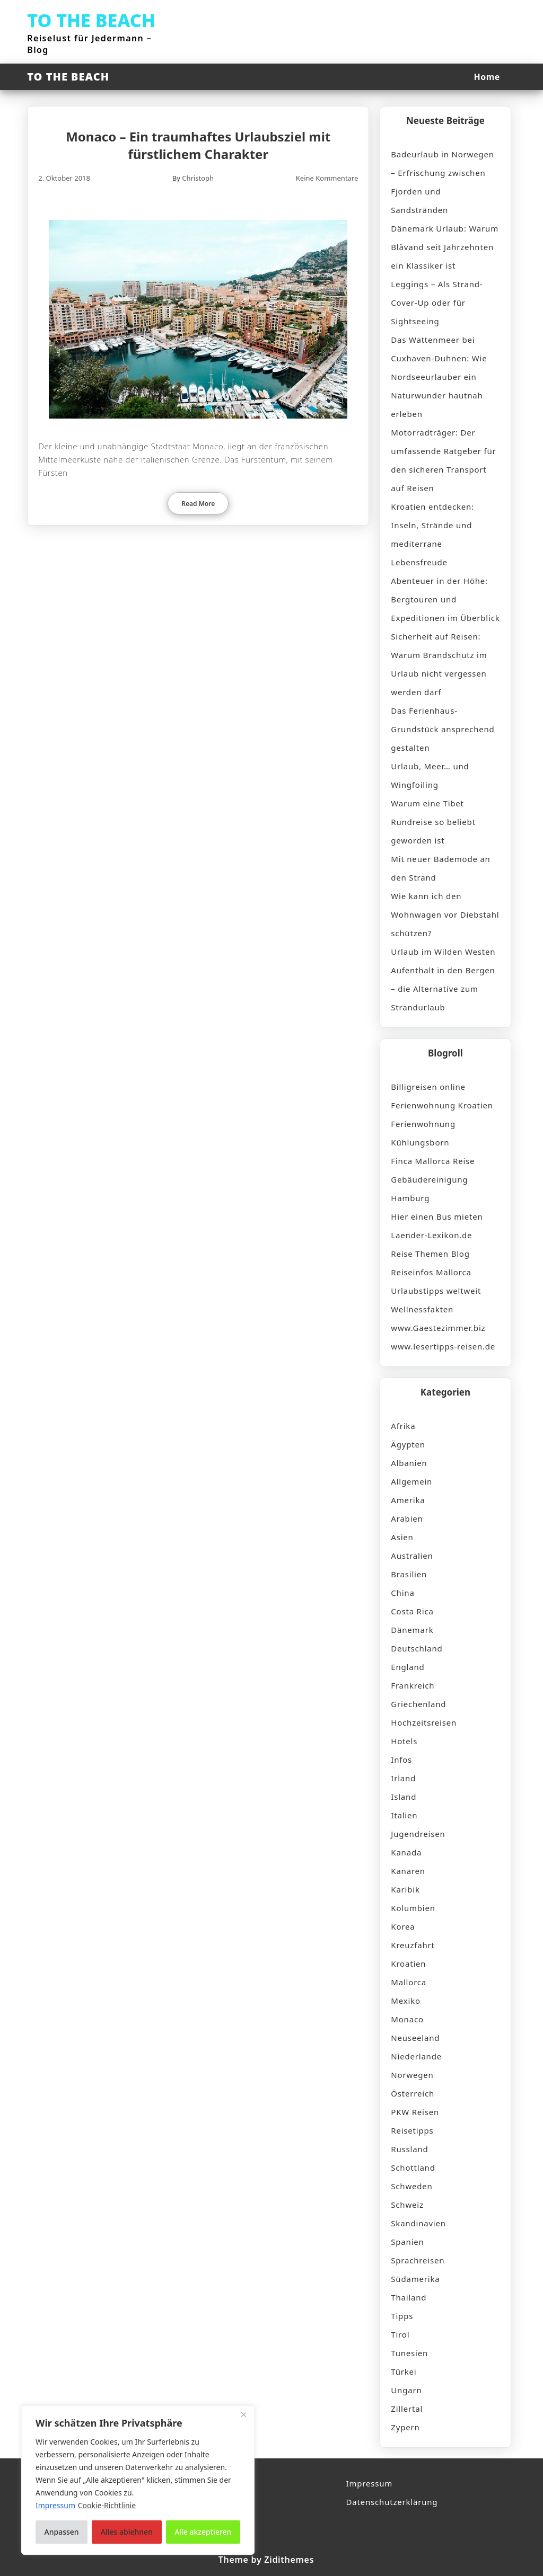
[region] (138, 2480)
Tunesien (409, 2353)
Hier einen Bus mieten (437, 1216)
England (407, 1667)
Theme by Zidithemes (266, 2559)
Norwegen (412, 2074)
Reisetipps (412, 2130)
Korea (403, 1926)
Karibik (405, 1889)
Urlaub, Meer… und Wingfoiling (430, 775)
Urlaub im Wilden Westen (443, 951)
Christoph (198, 178)
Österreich (412, 2093)
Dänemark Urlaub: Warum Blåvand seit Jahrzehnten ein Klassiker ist (444, 247)
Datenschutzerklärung (392, 2502)
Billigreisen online (428, 1086)
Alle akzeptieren (202, 2532)
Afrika (403, 1425)
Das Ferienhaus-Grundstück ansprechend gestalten (442, 729)
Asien (402, 1537)
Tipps (402, 2316)
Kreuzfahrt (412, 1945)
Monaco (407, 2019)
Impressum (369, 2483)
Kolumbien (413, 1908)
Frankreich (412, 1685)
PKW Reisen (415, 2112)
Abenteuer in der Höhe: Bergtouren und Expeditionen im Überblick (445, 599)
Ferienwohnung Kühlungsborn (423, 1133)
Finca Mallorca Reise (433, 1161)
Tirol (400, 2334)
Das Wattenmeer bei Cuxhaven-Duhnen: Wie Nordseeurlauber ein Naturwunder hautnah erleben (439, 376)
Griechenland (418, 1704)
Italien (404, 1815)
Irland (403, 1778)
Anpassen (62, 2532)
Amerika (408, 1500)
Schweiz (407, 2204)
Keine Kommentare (327, 178)
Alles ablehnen (127, 2532)
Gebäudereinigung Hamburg (429, 1188)
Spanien (407, 2241)
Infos (401, 1759)
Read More (198, 503)
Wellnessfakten (422, 1309)
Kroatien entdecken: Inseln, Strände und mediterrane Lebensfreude (432, 534)
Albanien (409, 1463)
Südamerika (415, 2278)
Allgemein (411, 1481)
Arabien (407, 1518)
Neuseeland (415, 2037)
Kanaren (408, 1871)
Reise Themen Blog (430, 1253)
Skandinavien (418, 2223)
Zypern (405, 2427)
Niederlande (416, 2056)
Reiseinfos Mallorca (431, 1272)
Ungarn (406, 2390)
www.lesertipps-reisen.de (443, 1346)
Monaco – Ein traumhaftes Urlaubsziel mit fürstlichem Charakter (198, 145)
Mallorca (408, 1982)
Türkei (403, 2371)
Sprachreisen (417, 2260)
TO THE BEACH (91, 20)
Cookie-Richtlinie (107, 2505)
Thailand (408, 2297)
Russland (409, 2149)
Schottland (413, 2167)
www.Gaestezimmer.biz (438, 1327)
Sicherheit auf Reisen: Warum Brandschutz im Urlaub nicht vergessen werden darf (439, 664)
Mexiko (405, 2000)
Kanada (406, 1852)
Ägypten (408, 1444)
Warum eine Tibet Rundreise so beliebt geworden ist (433, 822)
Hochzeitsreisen (424, 1722)
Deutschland (416, 1648)
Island (403, 1796)
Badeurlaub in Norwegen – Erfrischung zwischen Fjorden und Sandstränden (442, 182)
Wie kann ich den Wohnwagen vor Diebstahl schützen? (445, 914)
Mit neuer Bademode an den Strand (440, 868)
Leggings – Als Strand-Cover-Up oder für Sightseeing (437, 302)
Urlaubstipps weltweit (436, 1290)
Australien (412, 1555)
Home (487, 77)
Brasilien (409, 1574)
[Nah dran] (243, 2414)
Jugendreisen (418, 1833)
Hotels (404, 1741)
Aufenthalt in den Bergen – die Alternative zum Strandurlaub (443, 988)
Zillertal (407, 2408)
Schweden (411, 2186)
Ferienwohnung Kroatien (442, 1105)
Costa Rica (412, 1611)
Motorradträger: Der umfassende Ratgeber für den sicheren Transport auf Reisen (443, 460)
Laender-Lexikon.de (431, 1235)
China (402, 1592)
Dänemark (412, 1629)
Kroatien (408, 1963)
